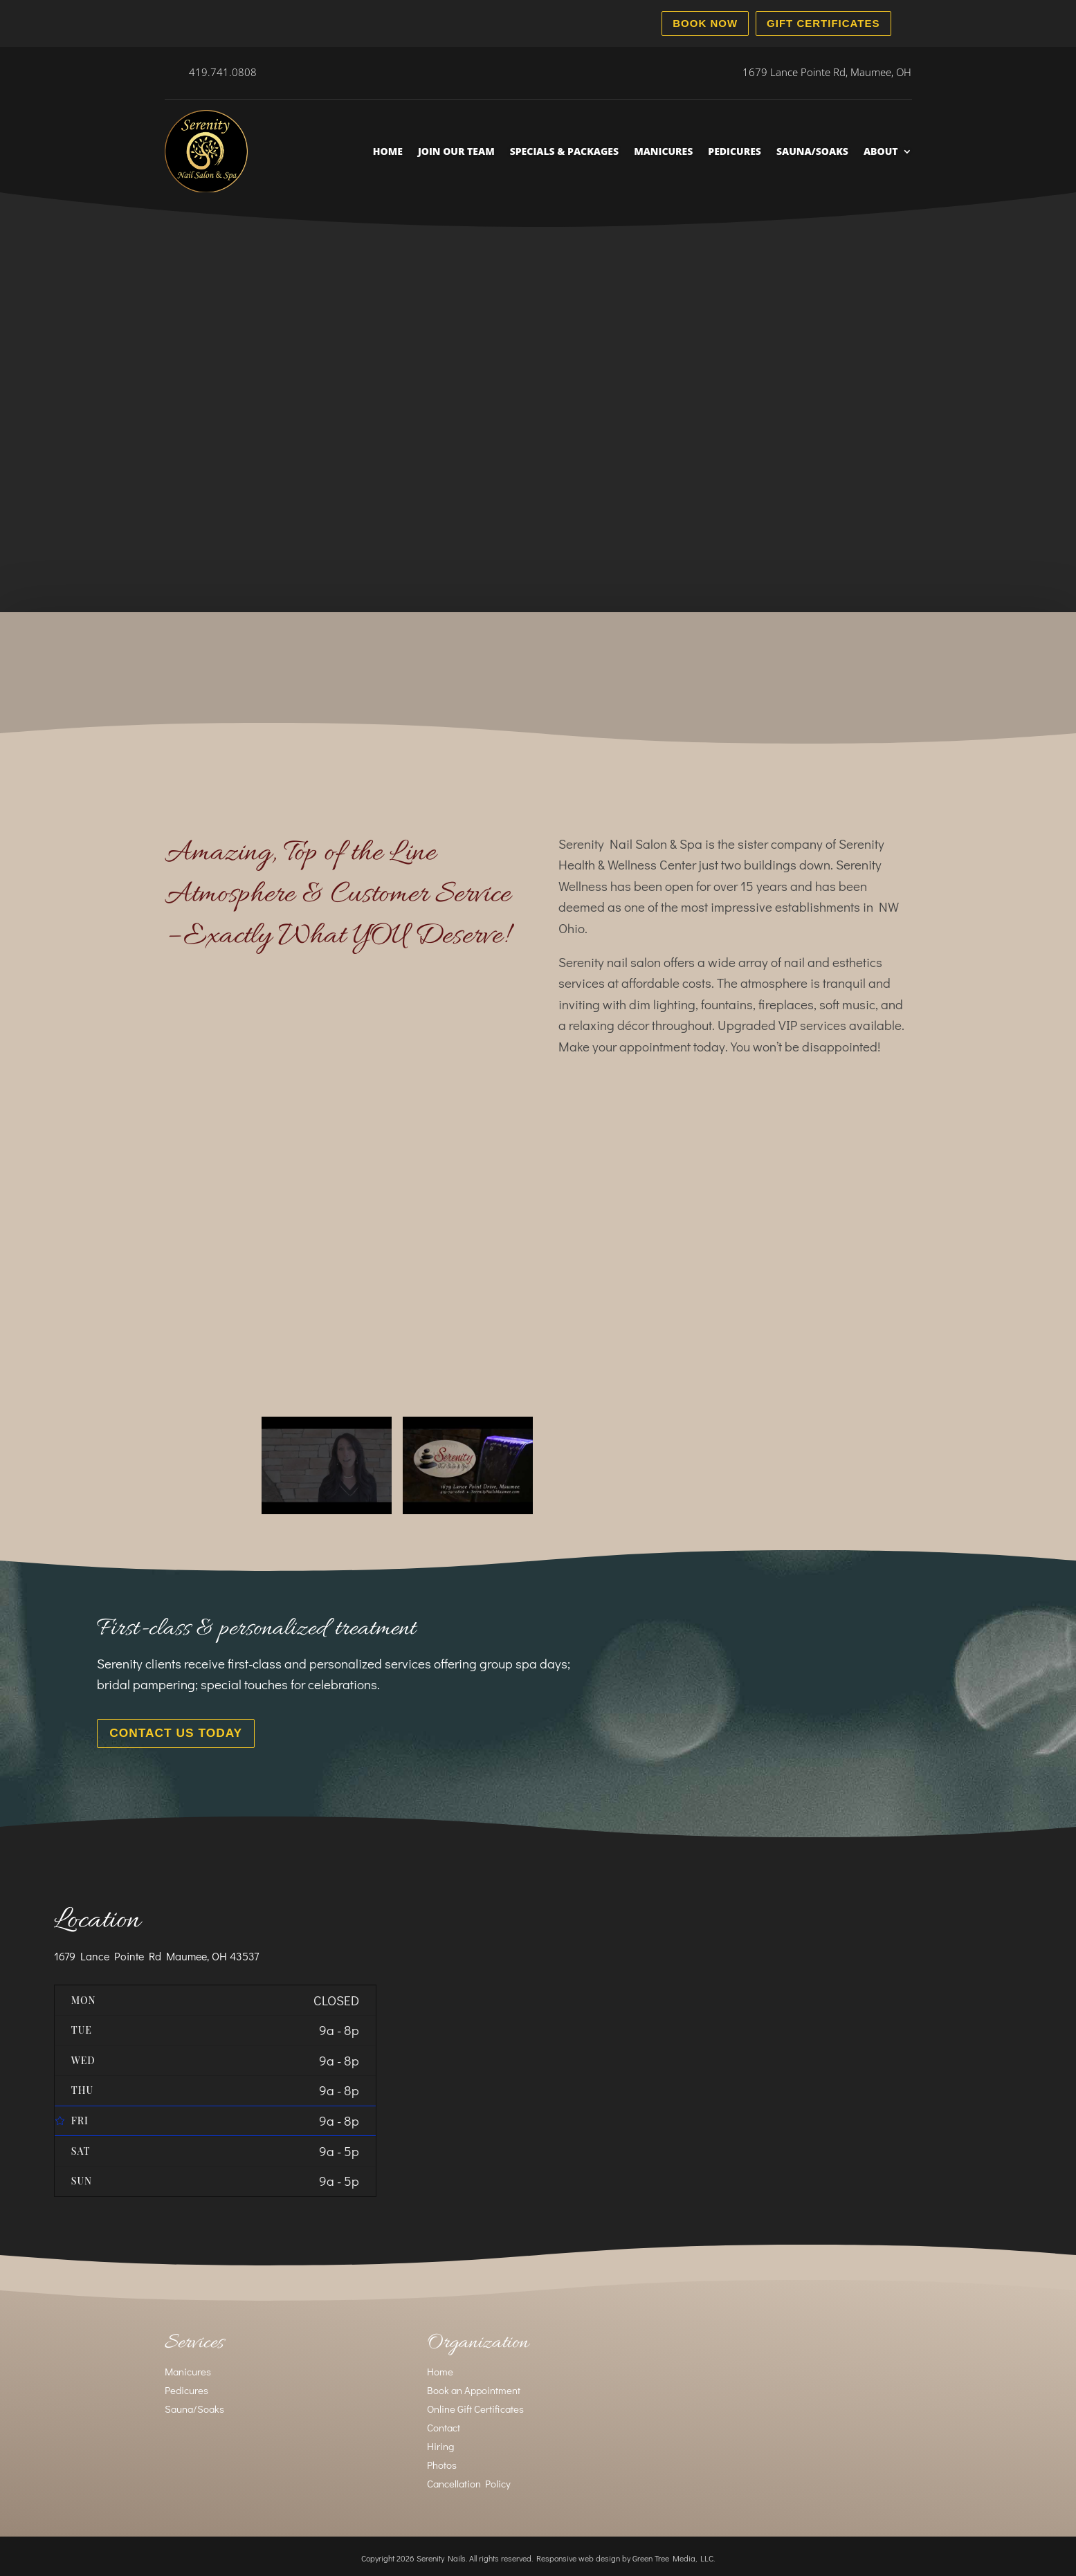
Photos (442, 2461)
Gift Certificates (823, 23)
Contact (443, 2424)
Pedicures (734, 151)
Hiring (440, 2442)
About (881, 151)
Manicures (663, 151)
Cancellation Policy (469, 2480)
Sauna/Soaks (812, 151)
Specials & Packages (564, 151)
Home (388, 151)
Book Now (705, 23)
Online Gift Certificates (475, 2405)
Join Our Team (456, 151)
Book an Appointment (473, 2386)
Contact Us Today (166, 1731)
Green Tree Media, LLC (672, 2554)
